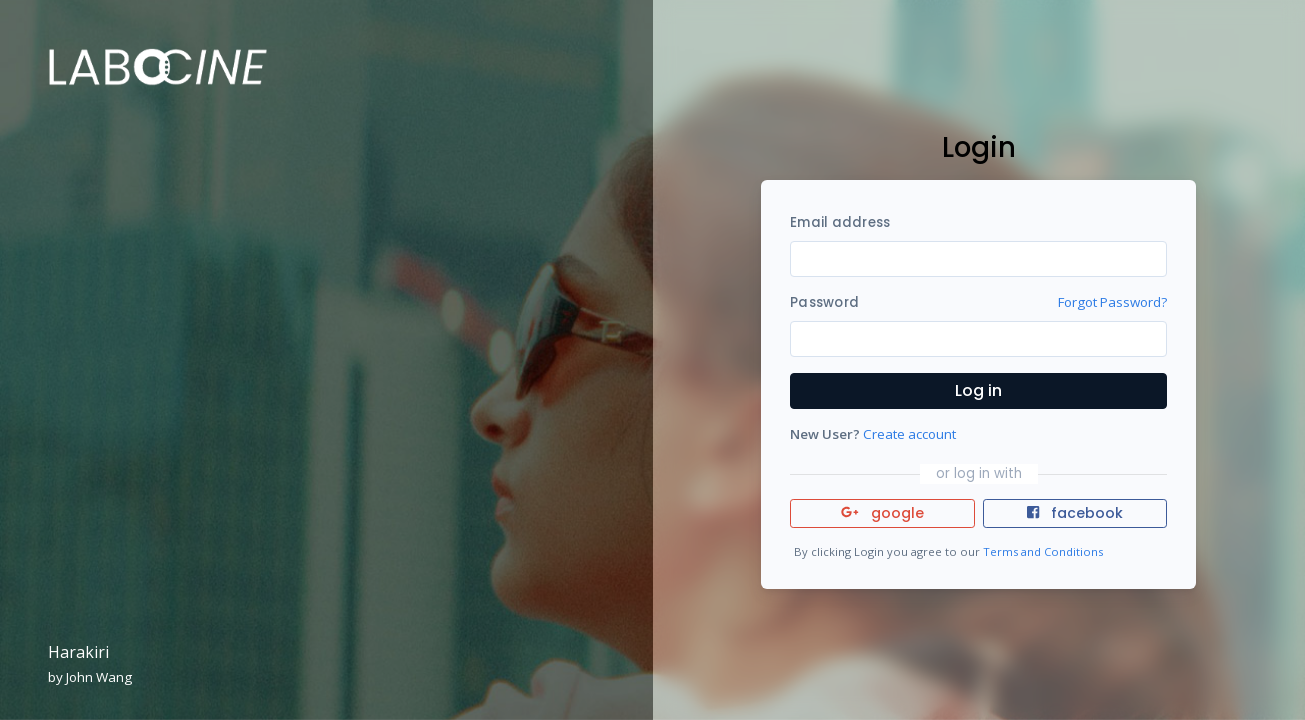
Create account (909, 434)
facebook (1075, 513)
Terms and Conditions (1043, 551)
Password (824, 302)
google (882, 513)
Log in (978, 390)
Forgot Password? (1112, 302)
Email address (840, 222)
